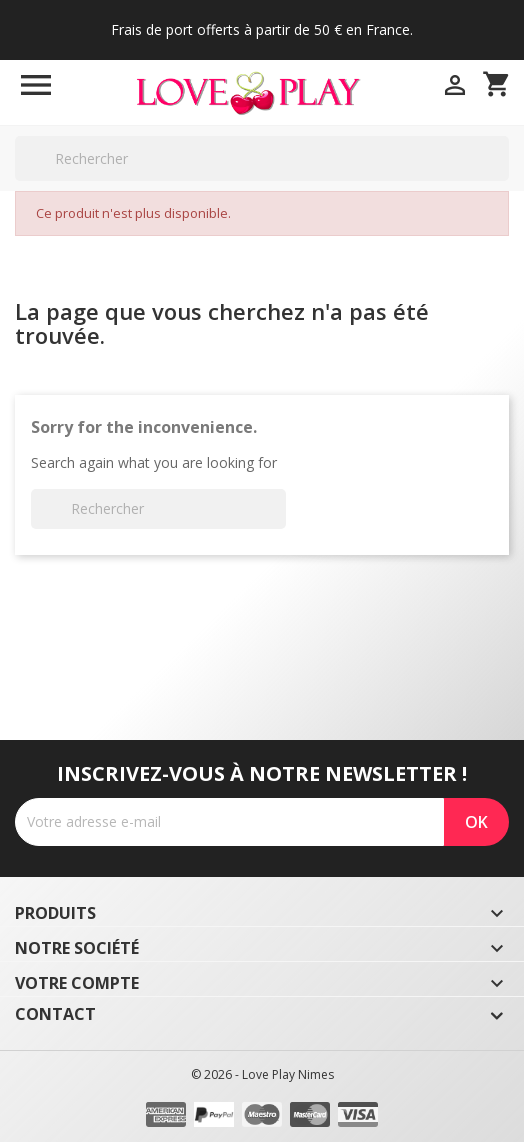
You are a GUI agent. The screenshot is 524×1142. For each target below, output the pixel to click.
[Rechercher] (262, 158)
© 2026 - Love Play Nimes (262, 1074)
